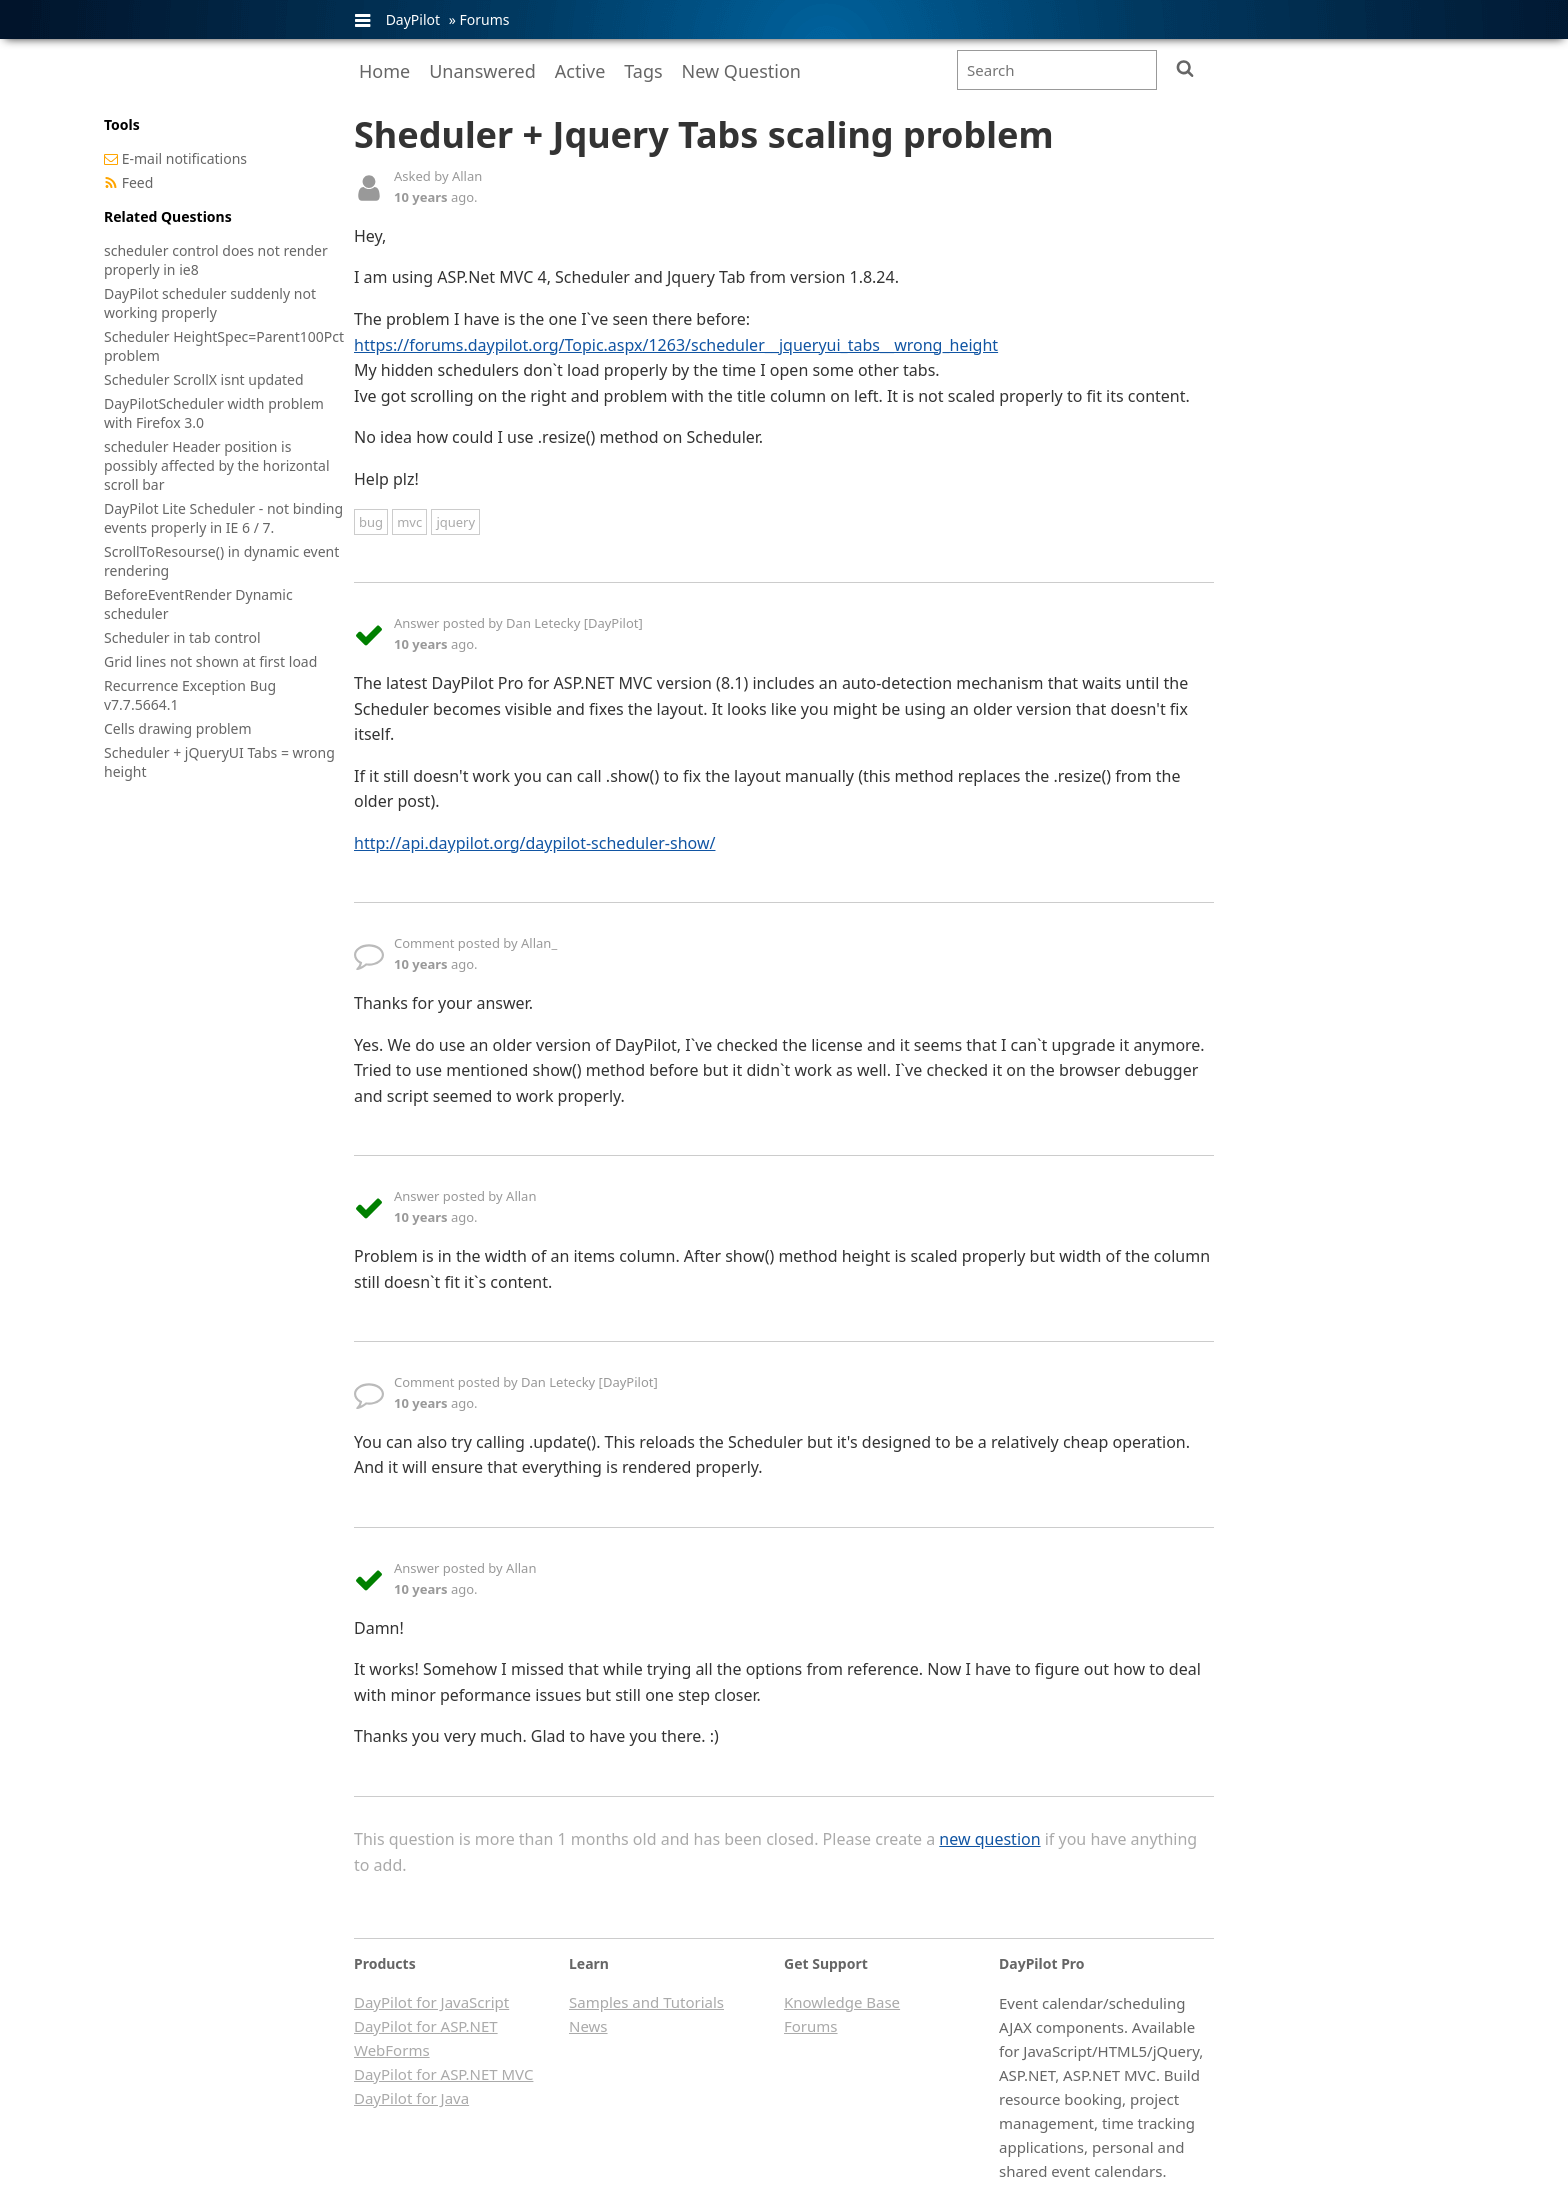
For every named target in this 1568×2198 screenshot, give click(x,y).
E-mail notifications (184, 158)
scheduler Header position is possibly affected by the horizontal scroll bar (217, 465)
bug (371, 522)
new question (989, 1839)
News (588, 2026)
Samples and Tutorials (646, 2002)
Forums (484, 19)
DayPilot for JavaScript (431, 2002)
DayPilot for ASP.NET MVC (443, 2074)
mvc (409, 522)
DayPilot (413, 19)
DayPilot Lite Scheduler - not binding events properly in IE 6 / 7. (223, 518)
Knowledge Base (842, 2002)
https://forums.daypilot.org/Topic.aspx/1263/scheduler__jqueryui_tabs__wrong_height (676, 345)
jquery (455, 522)
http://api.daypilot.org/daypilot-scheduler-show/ (534, 843)
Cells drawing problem (178, 728)
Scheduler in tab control (182, 637)
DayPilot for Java (411, 2098)
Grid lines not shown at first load (210, 661)
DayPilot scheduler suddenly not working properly (210, 303)
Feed (138, 182)
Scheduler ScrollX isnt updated (204, 379)
